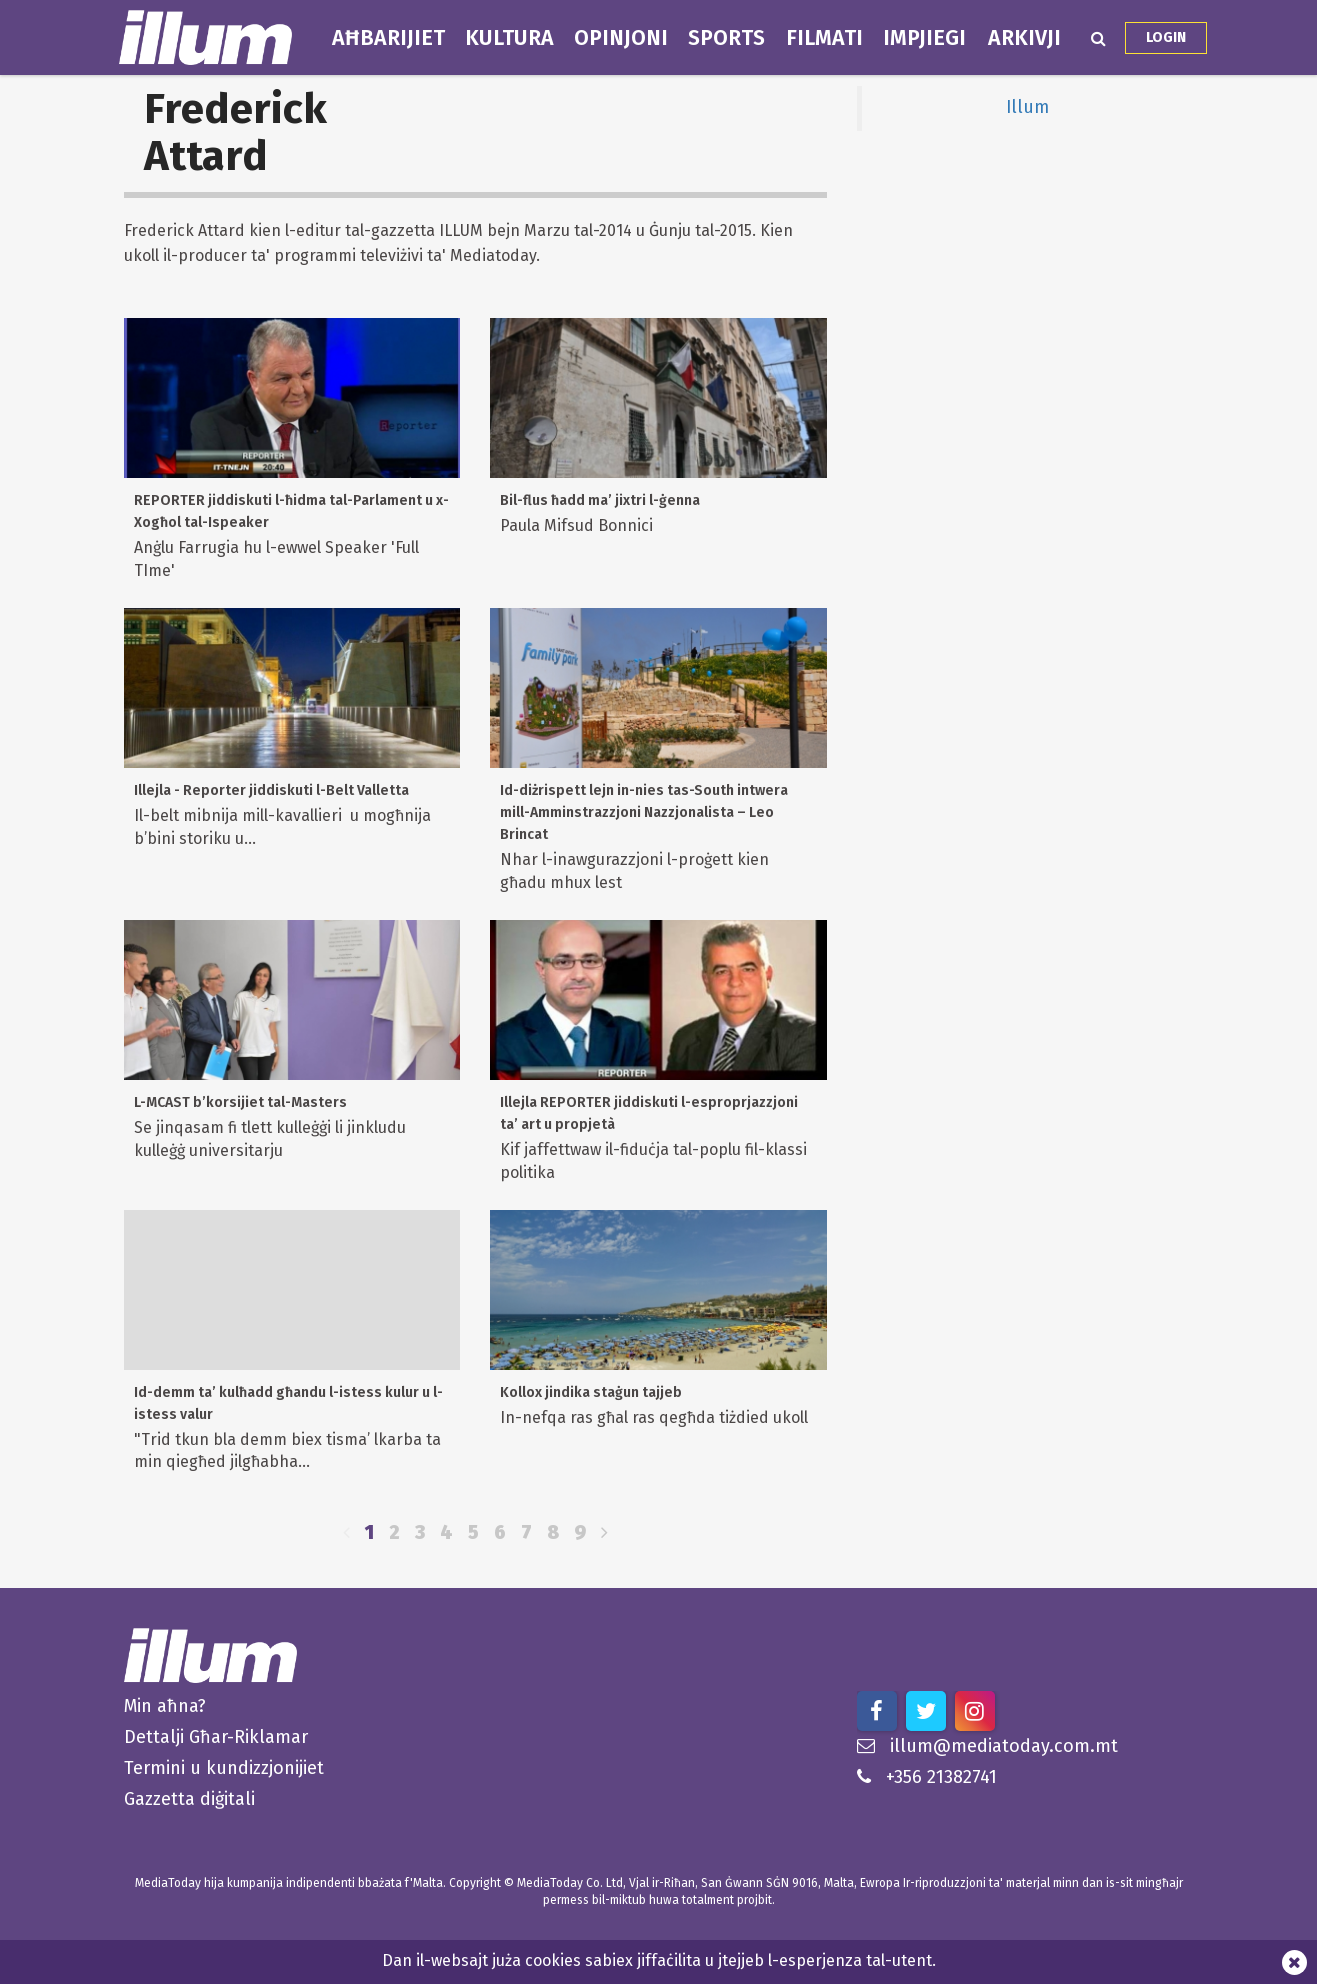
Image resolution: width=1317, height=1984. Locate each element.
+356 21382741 (927, 1777)
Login (1166, 37)
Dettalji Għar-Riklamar (216, 1737)
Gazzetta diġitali (189, 1799)
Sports (726, 38)
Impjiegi (924, 38)
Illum (1027, 107)
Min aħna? (165, 1706)
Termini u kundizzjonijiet (224, 1768)
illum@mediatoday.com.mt (987, 1746)
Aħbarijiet (388, 38)
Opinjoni (621, 38)
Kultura (509, 38)
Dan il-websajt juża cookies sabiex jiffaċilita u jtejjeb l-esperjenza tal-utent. (659, 1960)
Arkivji (1024, 38)
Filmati (824, 38)
